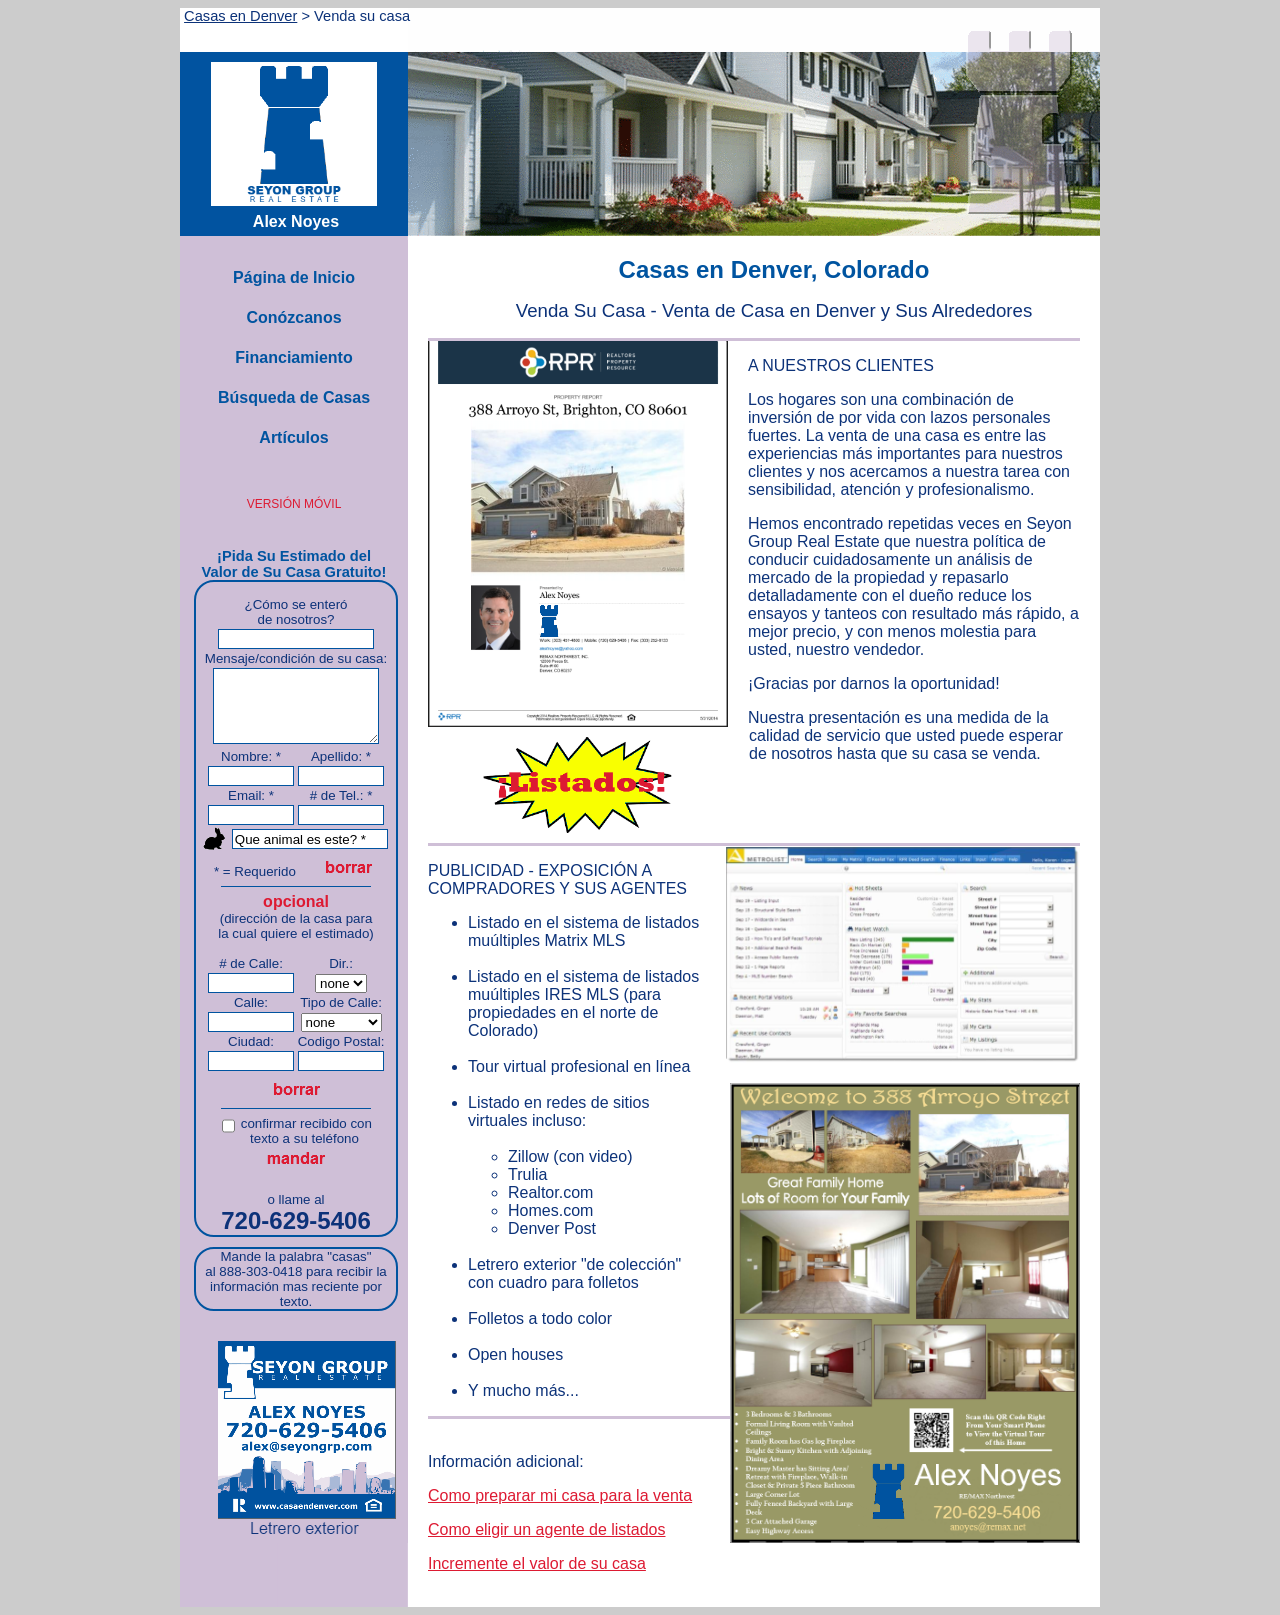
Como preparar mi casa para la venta (560, 1495)
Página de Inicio (294, 277)
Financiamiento (293, 357)
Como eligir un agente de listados (546, 1529)
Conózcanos (293, 317)
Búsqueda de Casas (294, 397)
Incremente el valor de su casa (537, 1563)
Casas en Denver (240, 16)
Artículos (293, 437)
